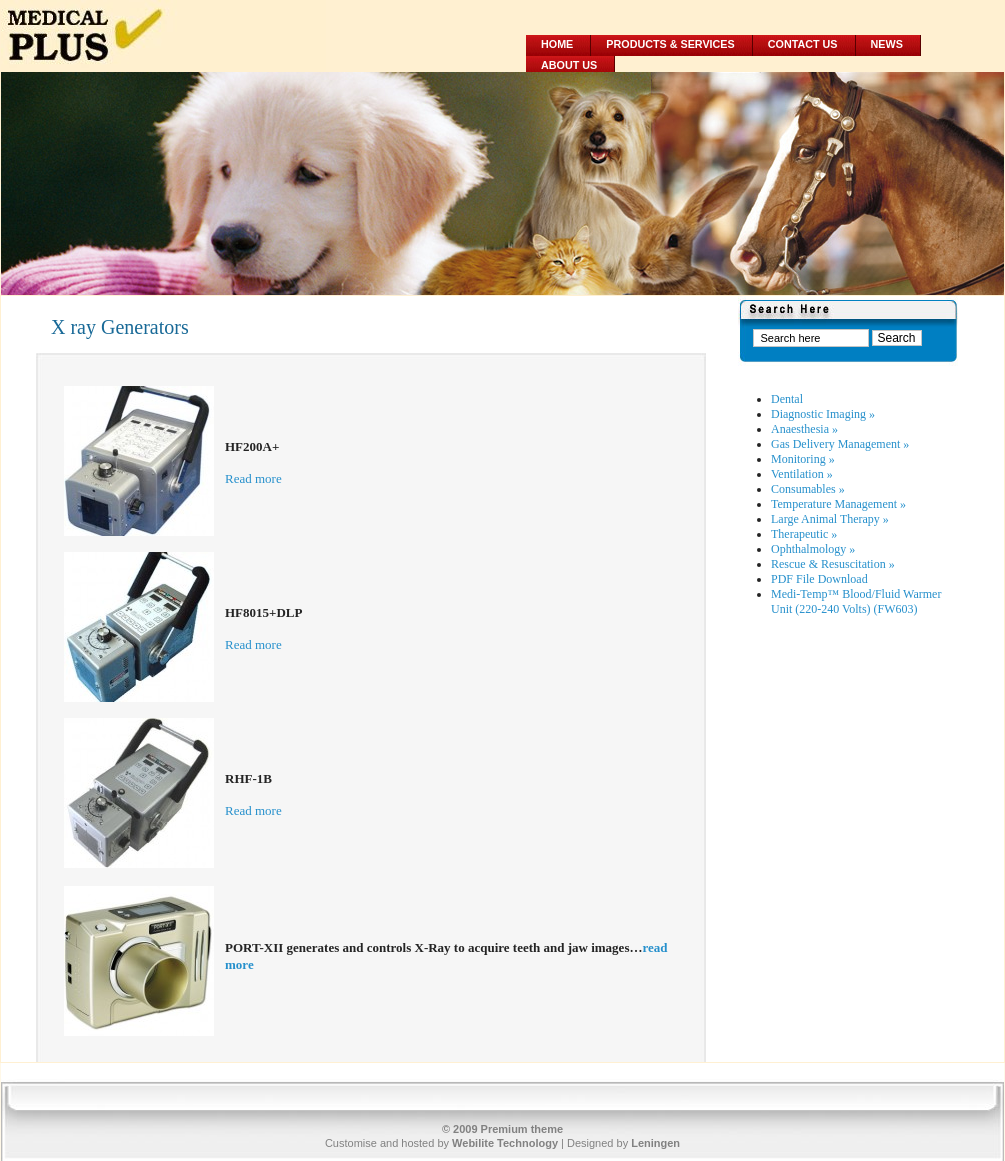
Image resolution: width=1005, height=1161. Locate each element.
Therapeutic (804, 534)
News (887, 44)
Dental (787, 399)
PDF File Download (819, 579)
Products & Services (670, 44)
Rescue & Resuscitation (833, 564)
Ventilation (802, 474)
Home (557, 44)
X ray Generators (120, 327)
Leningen (655, 1143)
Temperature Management (838, 504)
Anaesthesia (804, 429)
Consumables (808, 489)
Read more (253, 478)
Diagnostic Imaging (823, 414)
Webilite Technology (505, 1143)
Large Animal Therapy (830, 519)
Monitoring (803, 459)
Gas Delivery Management (840, 444)
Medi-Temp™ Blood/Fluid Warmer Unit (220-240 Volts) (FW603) (856, 601)
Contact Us (803, 44)
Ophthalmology (813, 549)
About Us (569, 65)
